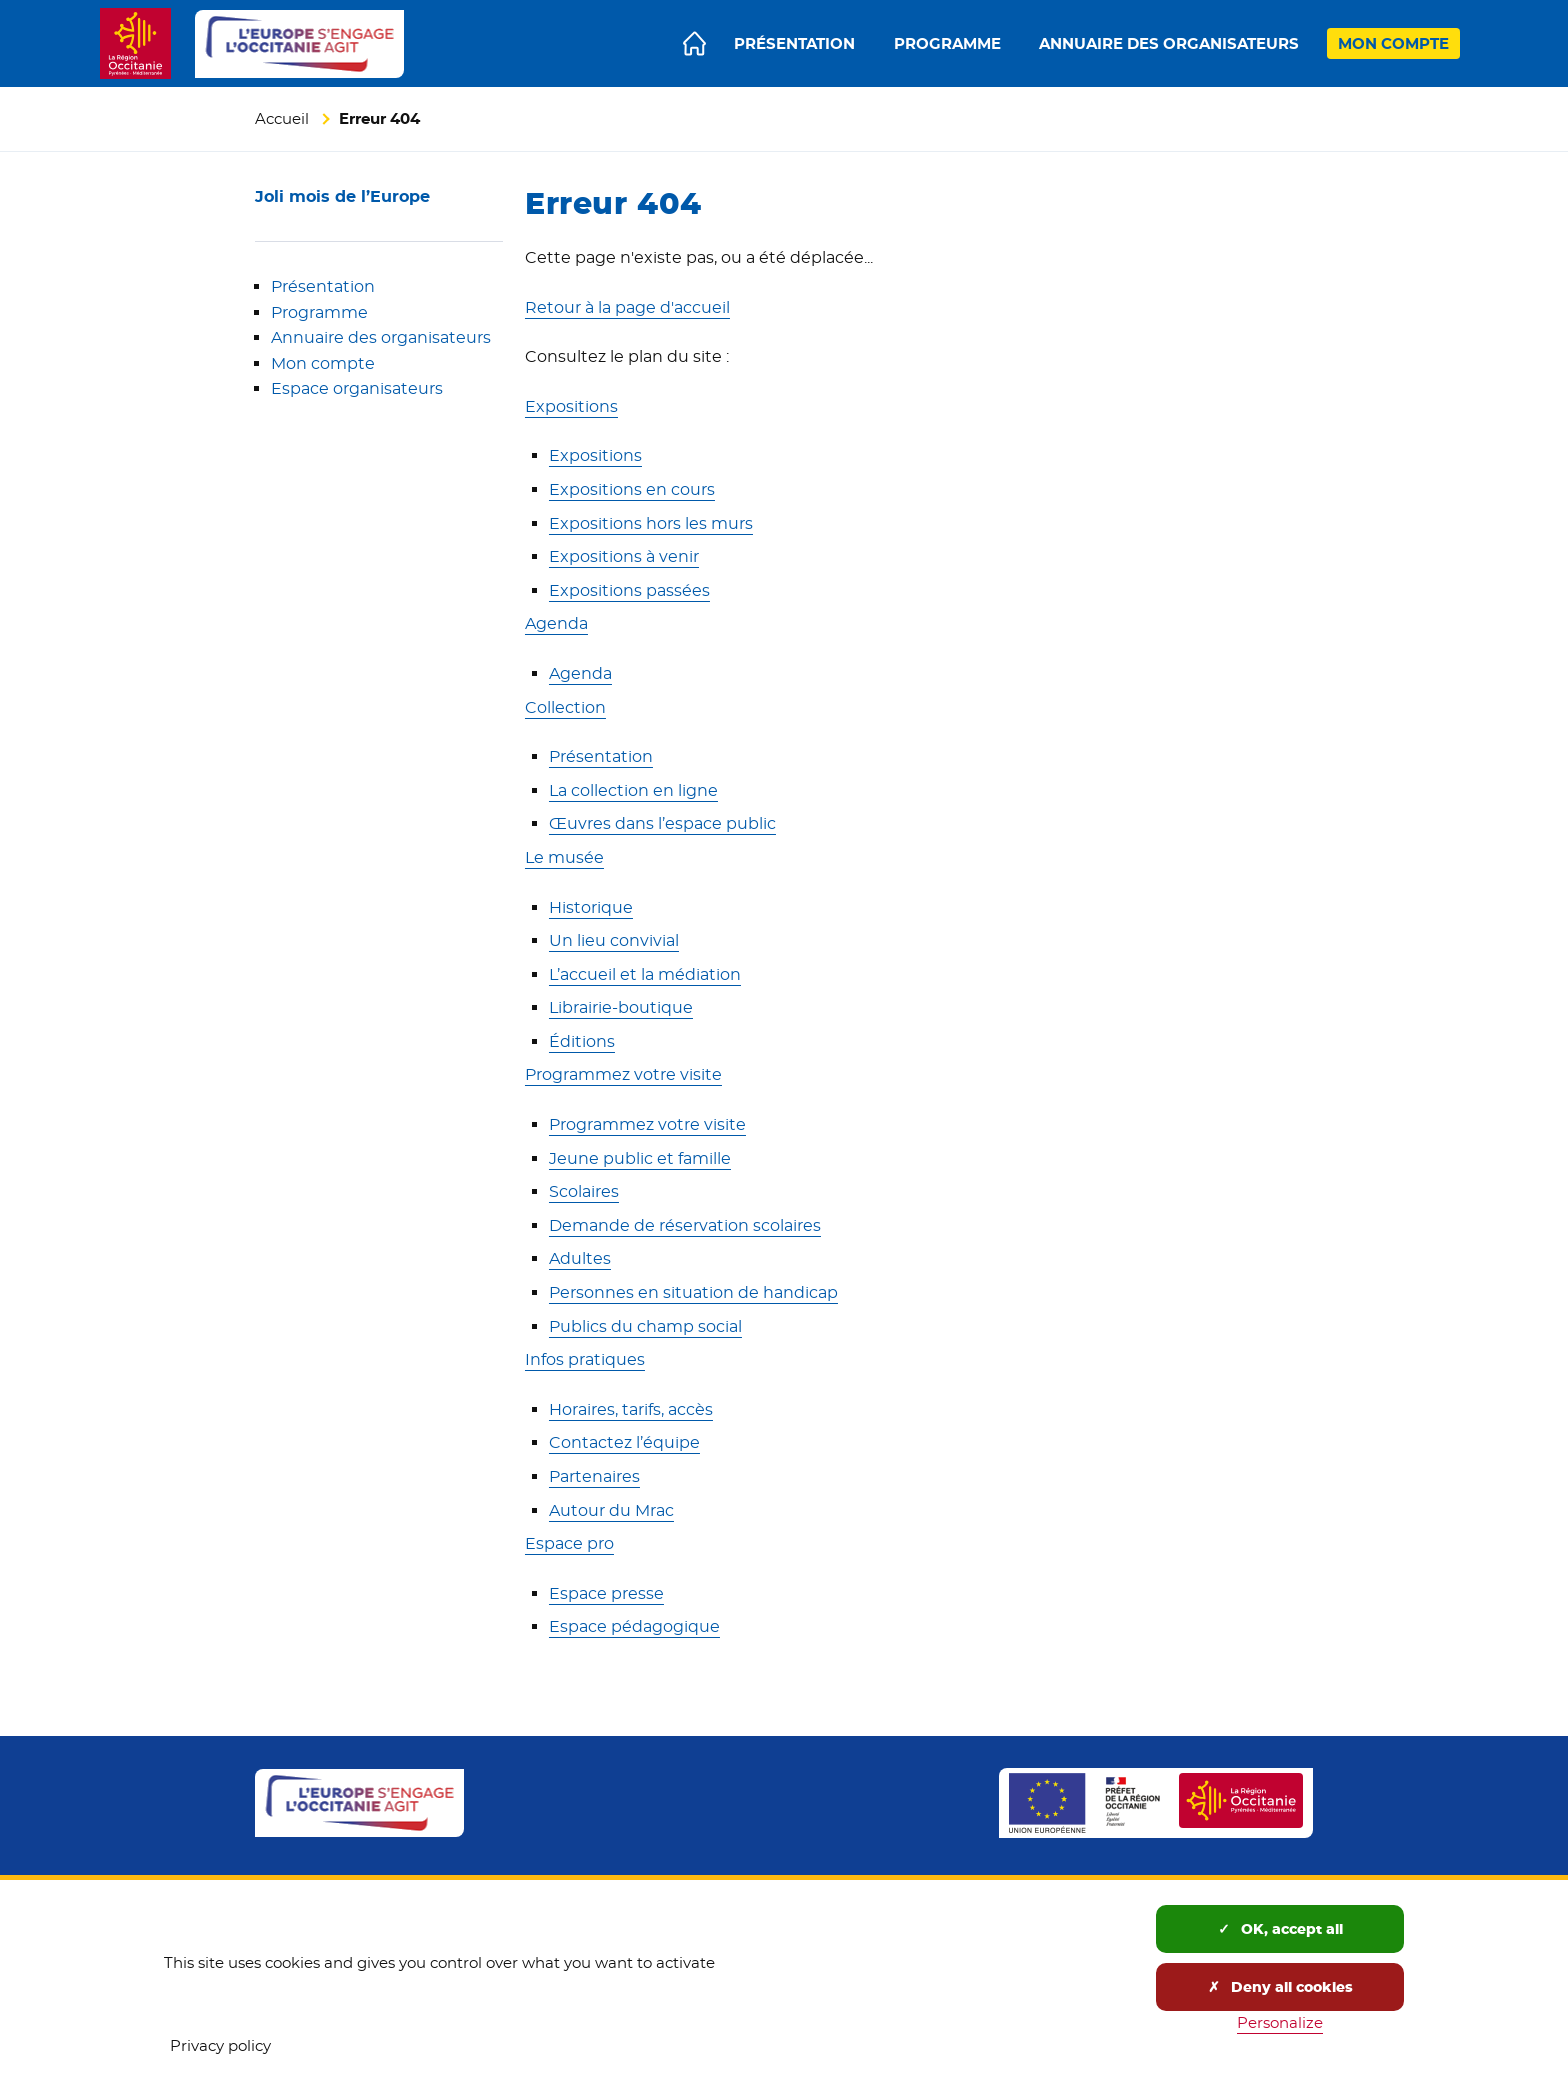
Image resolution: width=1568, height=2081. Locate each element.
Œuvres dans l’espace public (662, 823)
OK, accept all (1280, 1929)
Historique (591, 907)
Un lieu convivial (614, 940)
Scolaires (584, 1191)
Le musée (564, 857)
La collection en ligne (633, 790)
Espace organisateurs (357, 388)
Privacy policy (220, 2045)
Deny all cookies (1280, 1987)
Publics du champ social (645, 1326)
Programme (319, 312)
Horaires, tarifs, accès (631, 1409)
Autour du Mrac (611, 1510)
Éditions (582, 1041)
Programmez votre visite (623, 1074)
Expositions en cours (632, 489)
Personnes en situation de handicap (693, 1292)
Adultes (580, 1258)
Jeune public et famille (640, 1158)
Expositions (571, 406)
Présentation (323, 286)
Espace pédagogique (634, 1626)
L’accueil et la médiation (645, 974)
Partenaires (594, 1476)
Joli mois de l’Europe (342, 196)
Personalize (1280, 2022)
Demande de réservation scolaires (685, 1225)
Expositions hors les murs (651, 523)
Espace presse (606, 1593)
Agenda (556, 623)
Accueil (282, 118)
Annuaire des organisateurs (381, 337)
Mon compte (323, 363)
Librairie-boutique (621, 1007)
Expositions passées (629, 590)
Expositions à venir (624, 556)
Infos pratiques (585, 1359)
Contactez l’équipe (624, 1442)
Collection (565, 707)
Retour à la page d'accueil (627, 307)
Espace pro (569, 1543)
